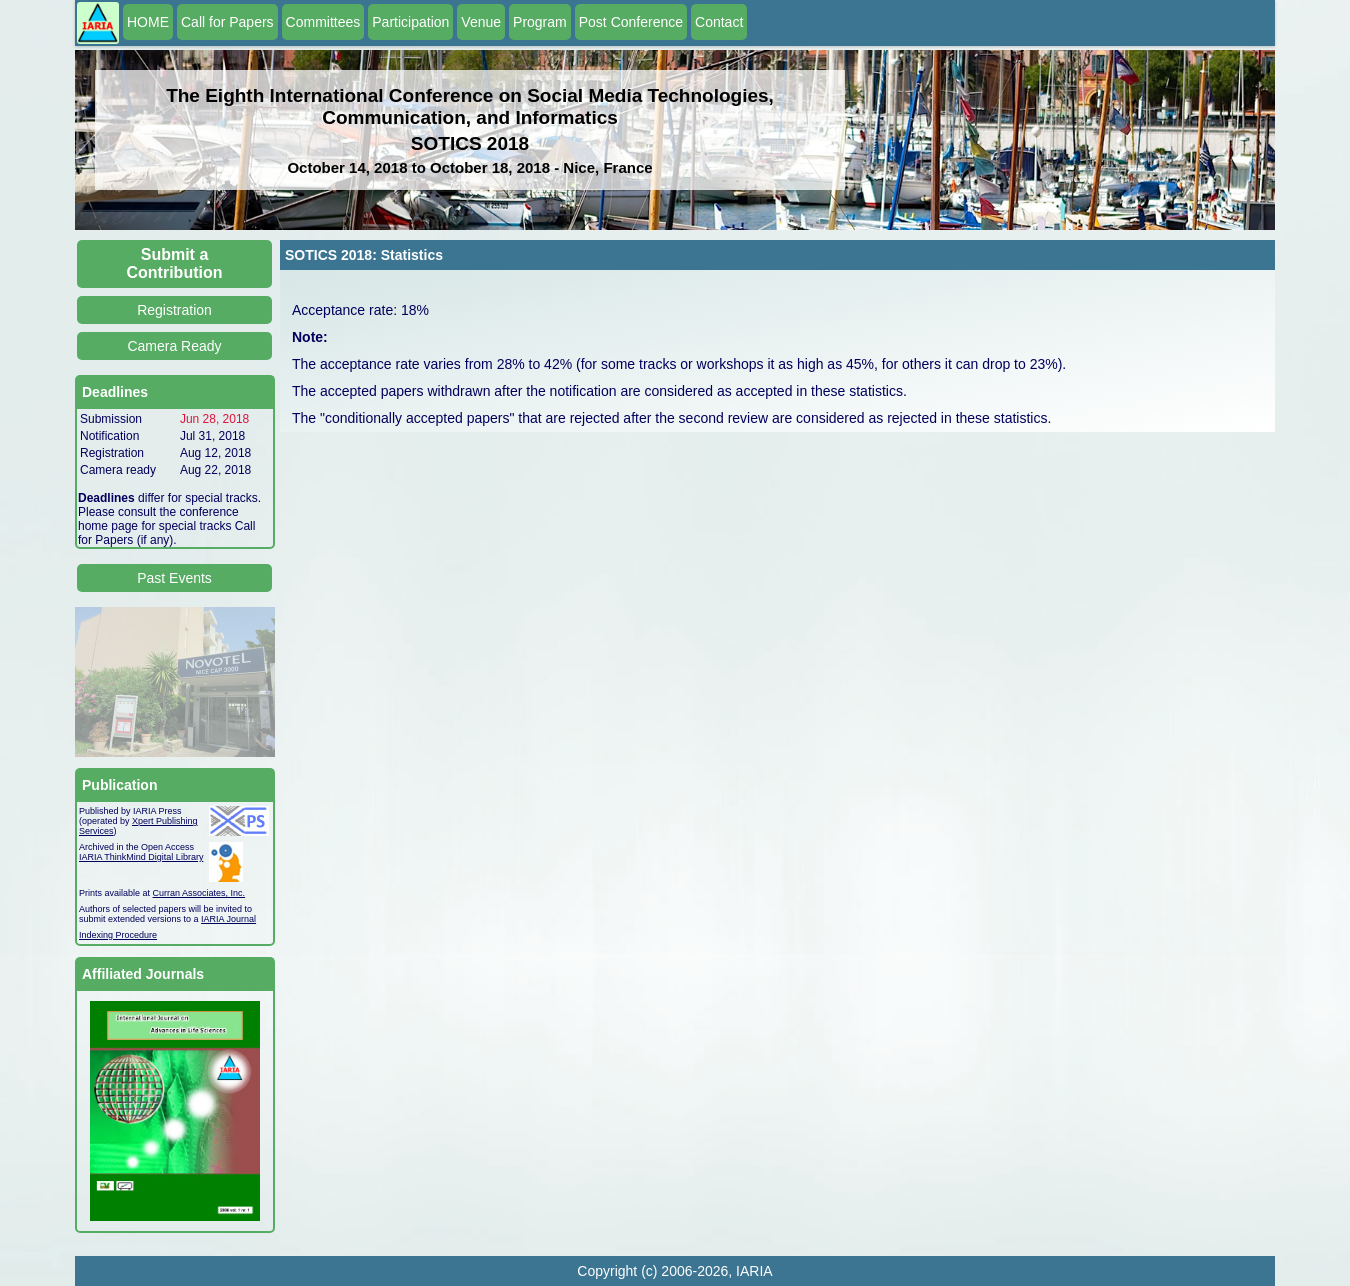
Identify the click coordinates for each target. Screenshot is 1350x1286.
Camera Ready (174, 346)
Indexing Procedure (118, 935)
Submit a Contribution (175, 263)
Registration (174, 310)
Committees (323, 22)
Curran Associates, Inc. (199, 893)
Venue (481, 22)
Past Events (174, 578)
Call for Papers (227, 22)
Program (540, 22)
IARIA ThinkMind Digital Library (141, 857)
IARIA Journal (228, 919)
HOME (148, 22)
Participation (410, 22)
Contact (719, 22)
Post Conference (631, 22)
